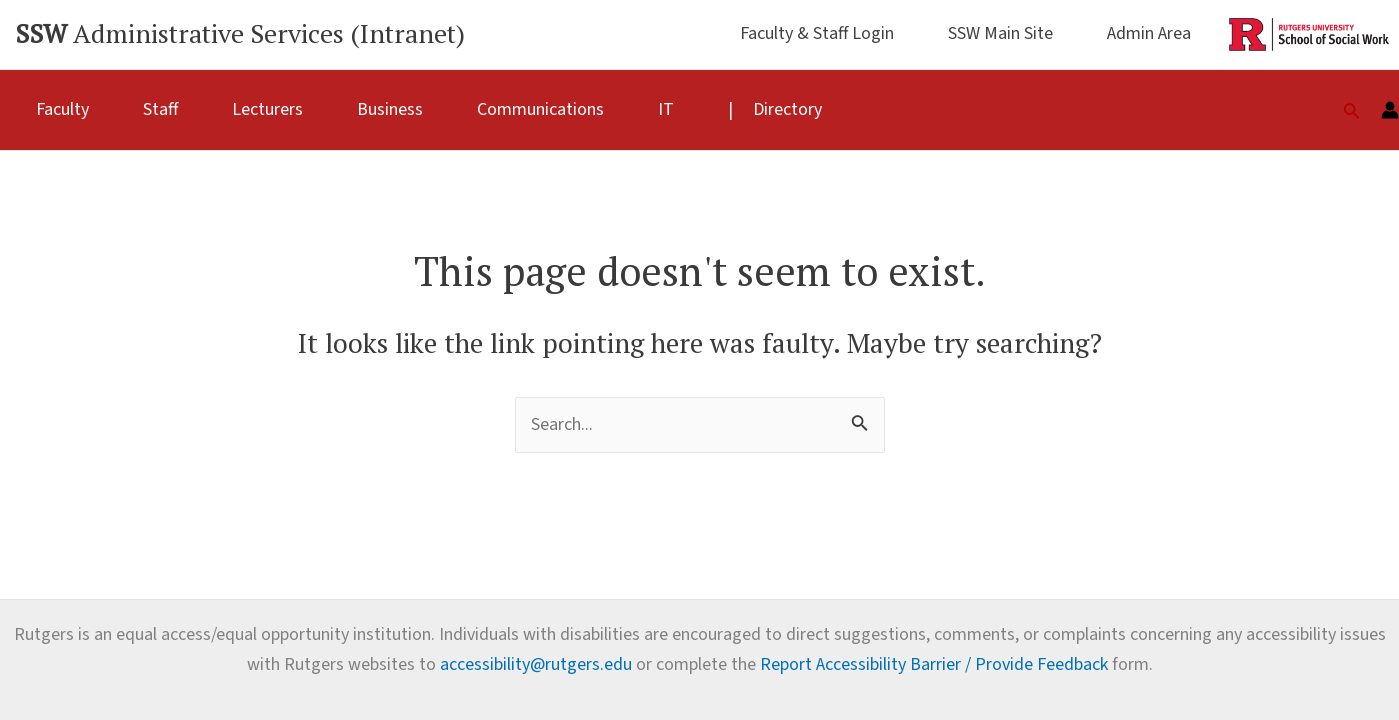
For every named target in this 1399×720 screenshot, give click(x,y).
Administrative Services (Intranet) (240, 33)
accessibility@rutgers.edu (536, 664)
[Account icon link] (1390, 110)
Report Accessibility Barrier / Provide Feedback (934, 664)
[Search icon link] (1352, 109)
